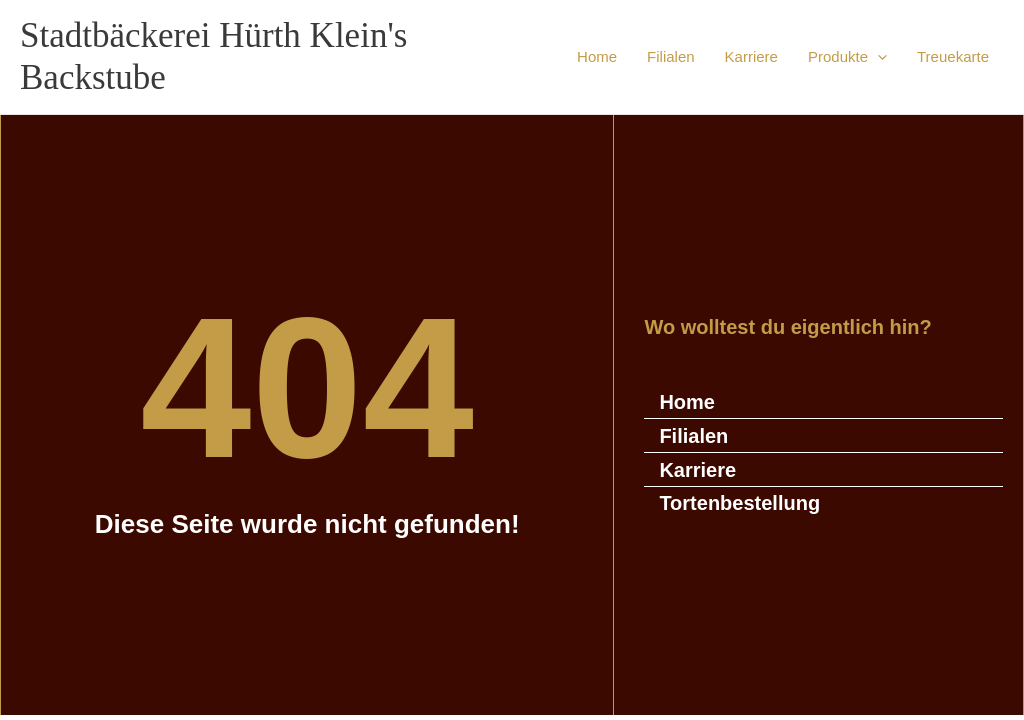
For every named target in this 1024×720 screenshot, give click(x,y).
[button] (877, 57)
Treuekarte (953, 56)
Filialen (671, 56)
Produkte (847, 57)
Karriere (751, 56)
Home (597, 56)
